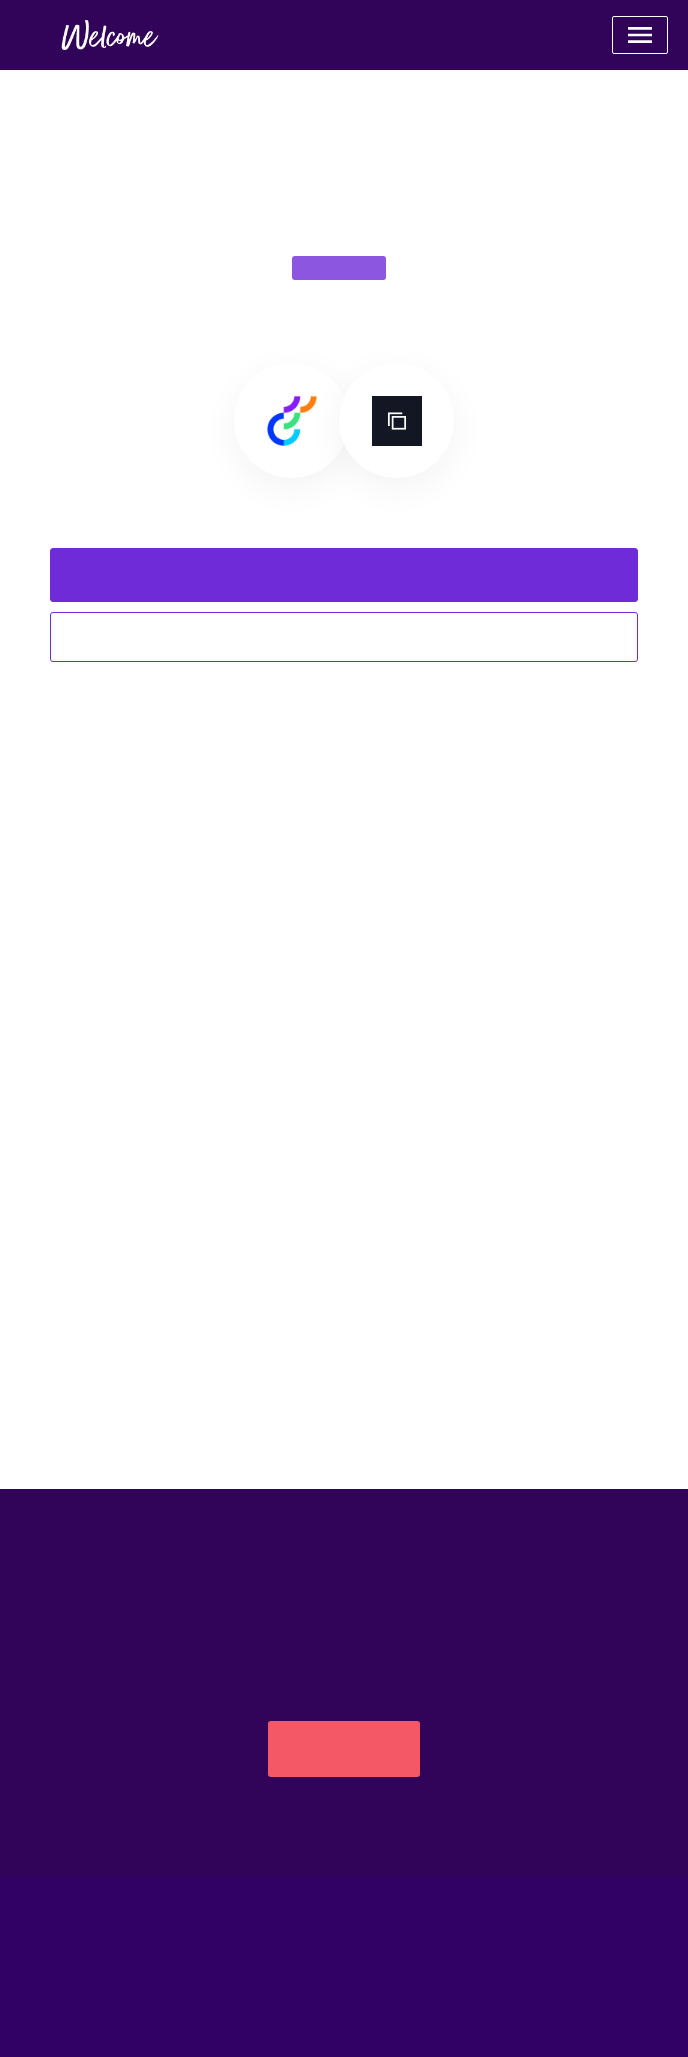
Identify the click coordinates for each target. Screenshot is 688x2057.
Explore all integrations (344, 636)
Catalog (343, 2006)
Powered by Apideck (344, 1946)
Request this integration (343, 574)
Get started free (343, 1748)
